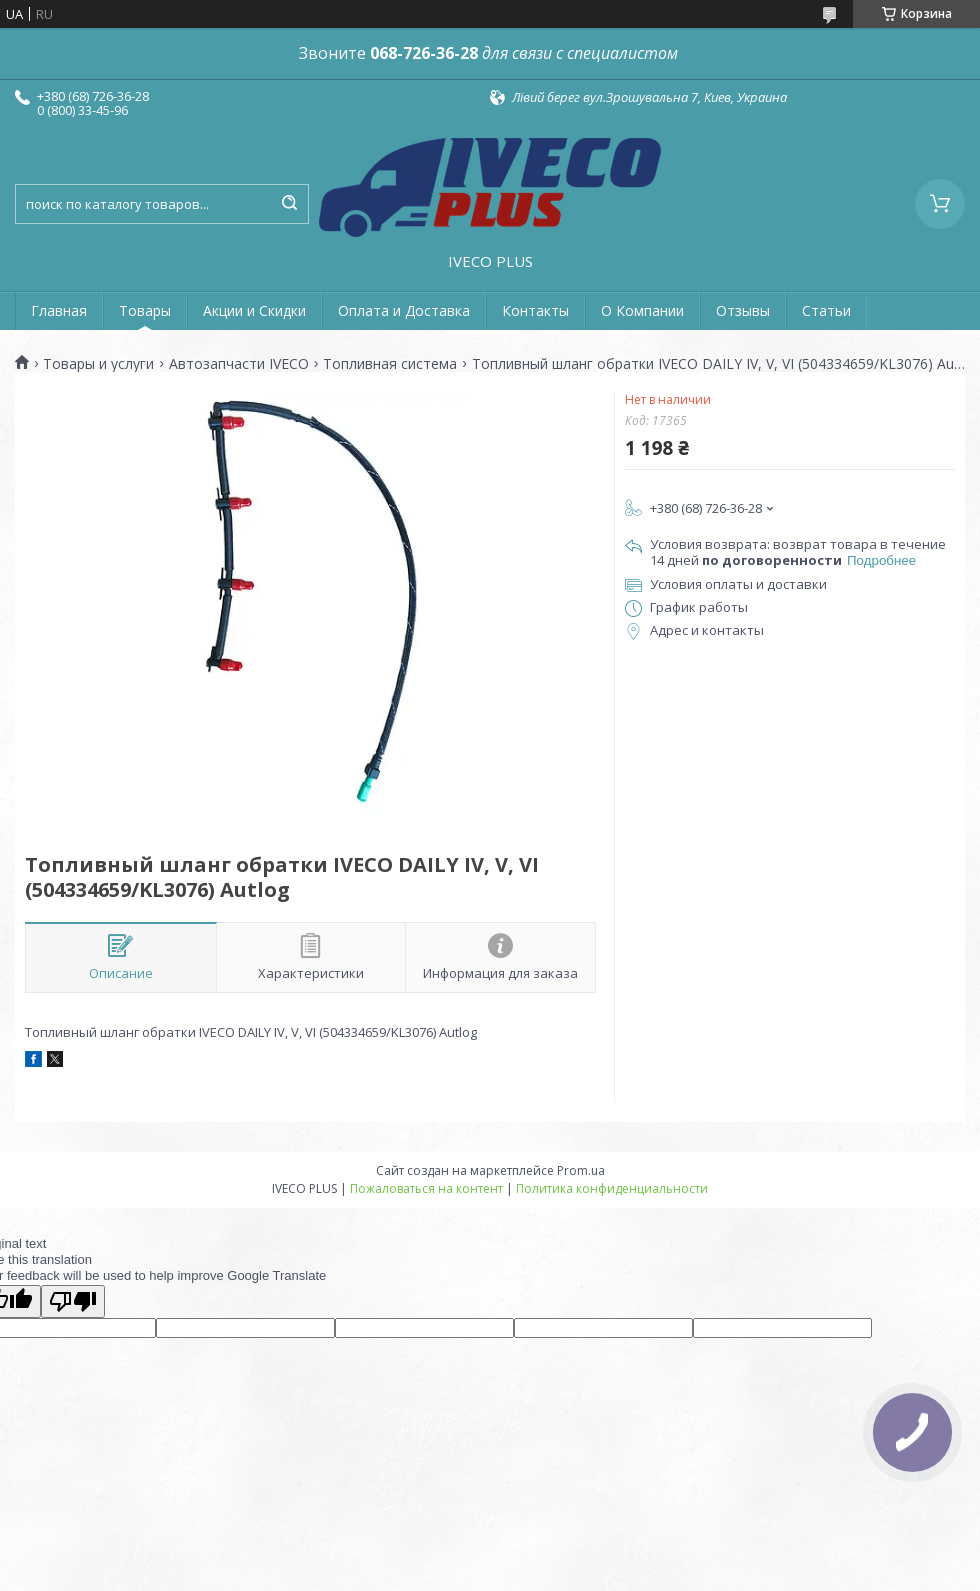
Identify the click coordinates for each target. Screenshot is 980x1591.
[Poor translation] (73, 1301)
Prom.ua (581, 1170)
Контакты (535, 310)
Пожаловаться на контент (426, 1188)
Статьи (826, 310)
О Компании (642, 310)
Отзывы (743, 310)
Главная (59, 310)
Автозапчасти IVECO (239, 364)
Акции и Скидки (254, 310)
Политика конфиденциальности (612, 1188)
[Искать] (289, 204)
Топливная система (390, 364)
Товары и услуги (98, 364)
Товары (145, 310)
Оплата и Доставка (404, 310)
